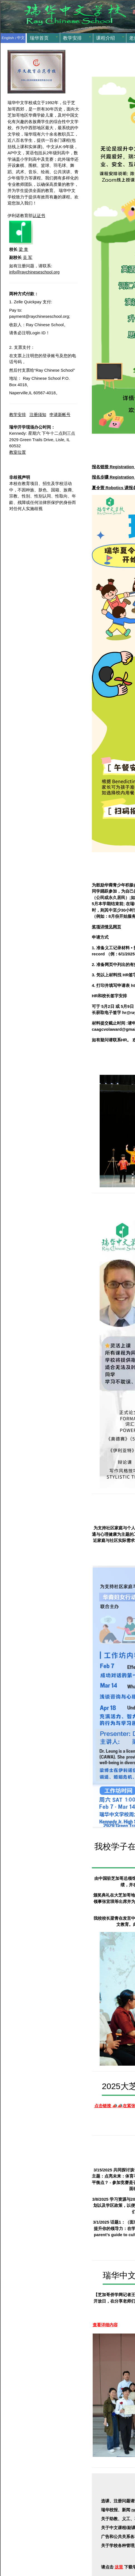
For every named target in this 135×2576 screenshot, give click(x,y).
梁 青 (23, 249)
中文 (21, 38)
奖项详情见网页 (106, 926)
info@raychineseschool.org (34, 272)
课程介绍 (105, 37)
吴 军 (27, 257)
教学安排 (72, 37)
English (8, 38)
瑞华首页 (39, 37)
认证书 (39, 215)
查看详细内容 (105, 2324)
